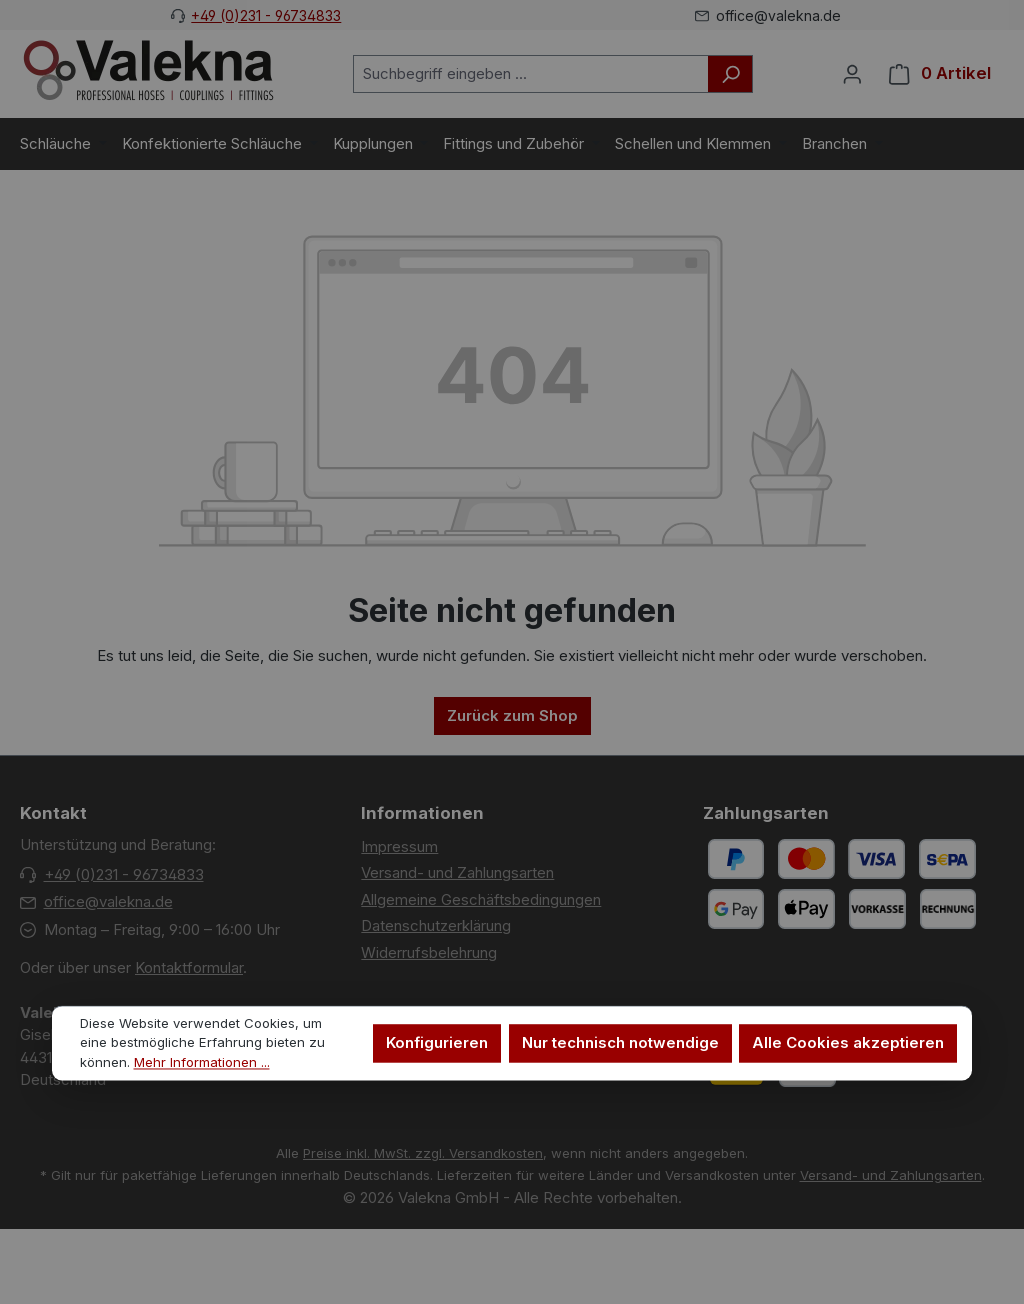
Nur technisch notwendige (620, 1043)
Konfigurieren (437, 1043)
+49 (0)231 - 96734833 (266, 15)
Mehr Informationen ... (202, 1063)
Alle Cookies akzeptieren (848, 1043)
